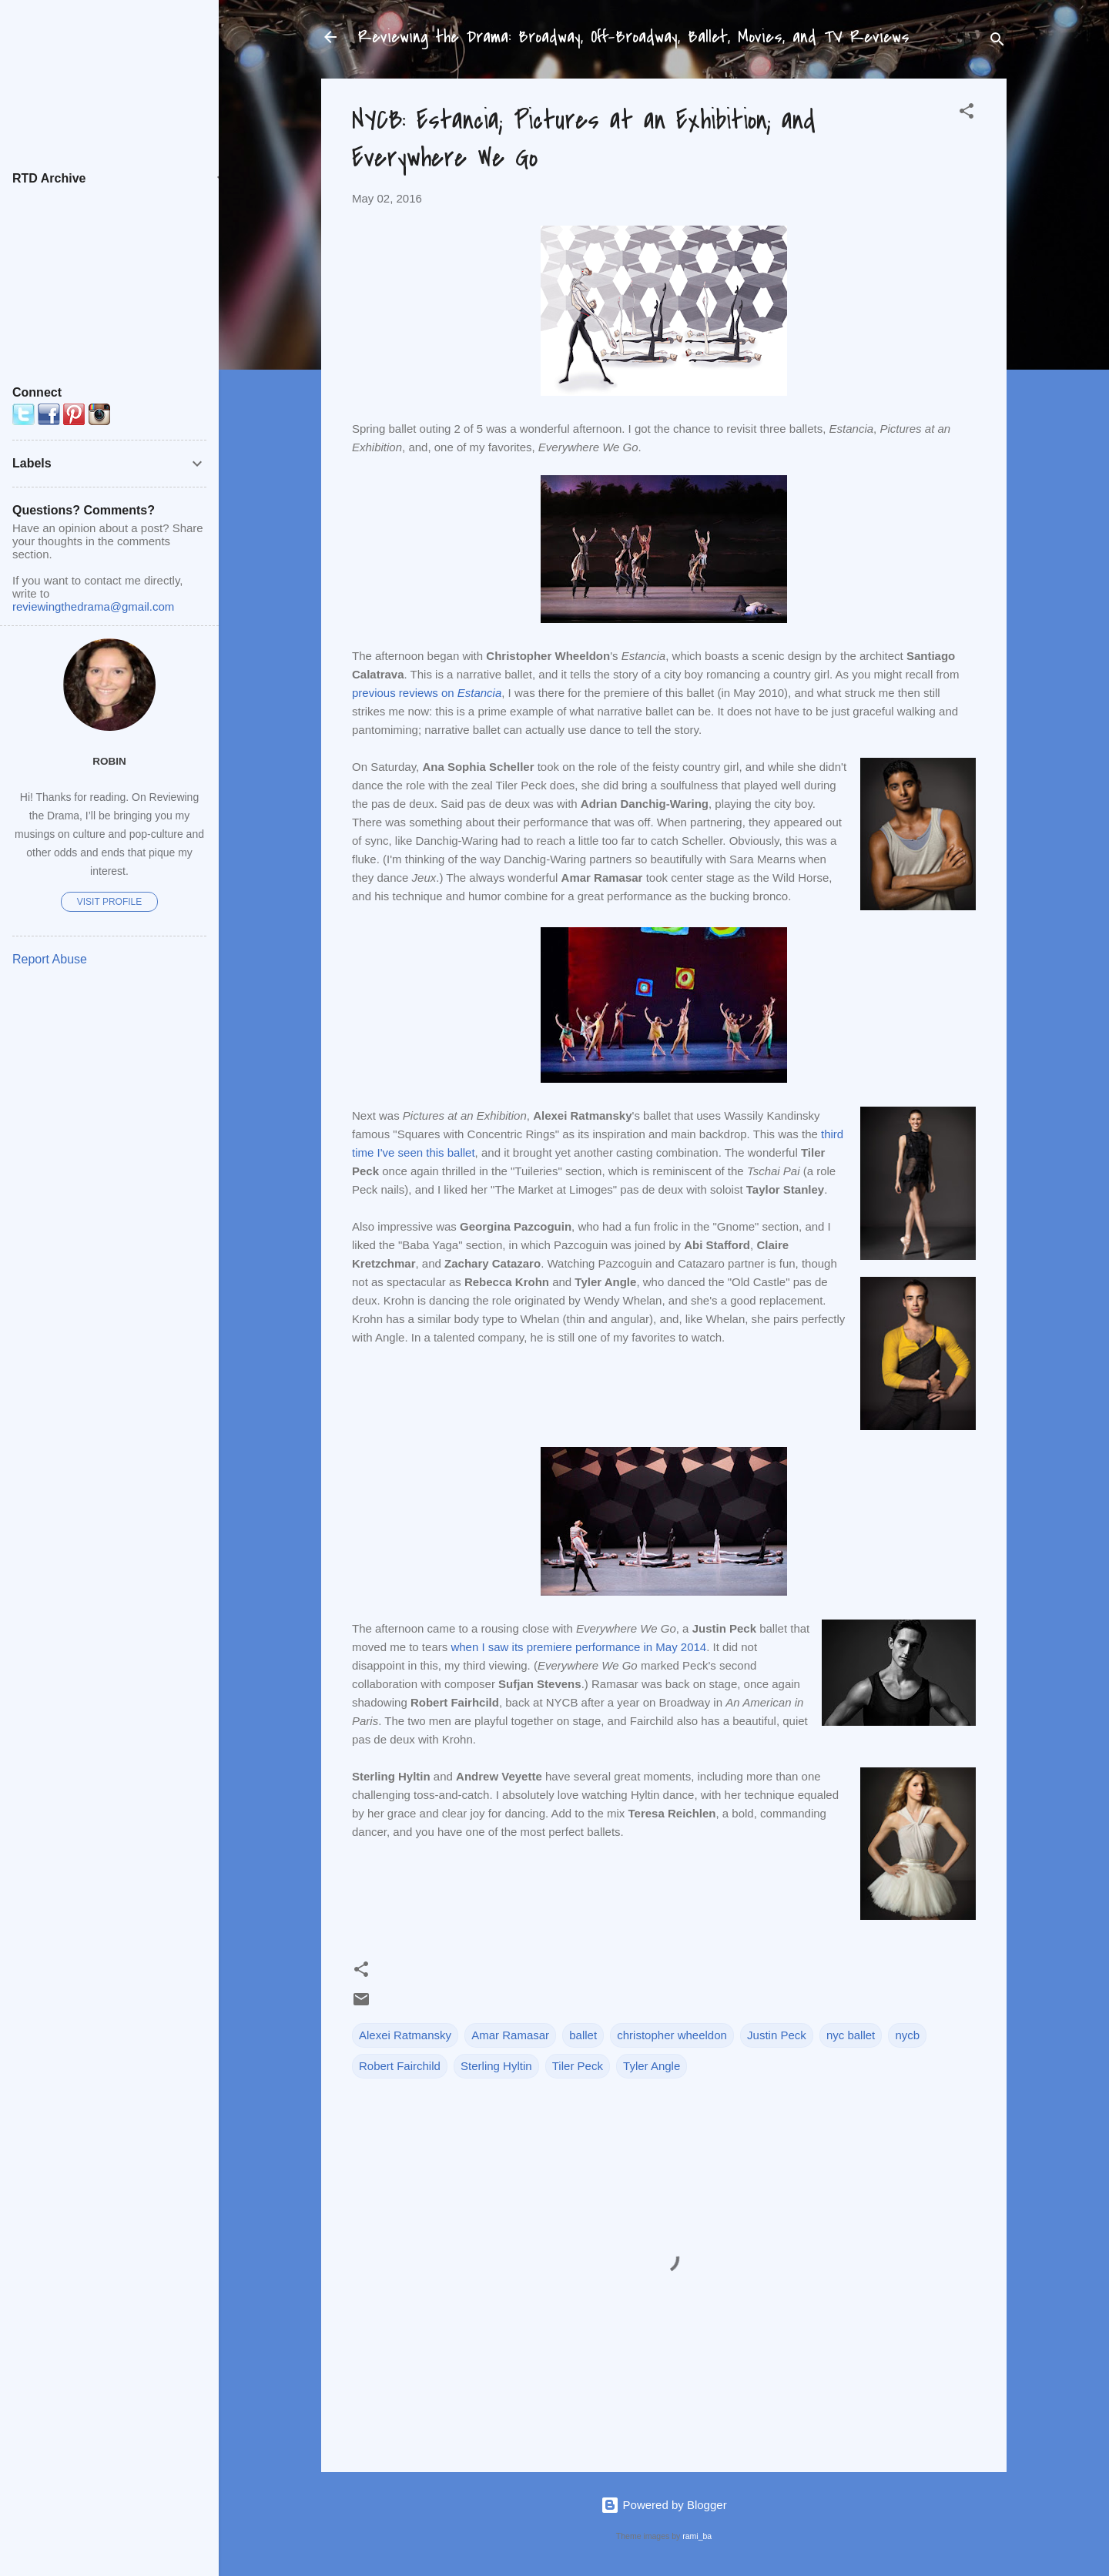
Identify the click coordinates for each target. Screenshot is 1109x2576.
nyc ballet (850, 2035)
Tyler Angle (651, 2065)
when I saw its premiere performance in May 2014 (578, 1646)
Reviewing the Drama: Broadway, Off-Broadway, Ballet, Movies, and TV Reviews (634, 37)
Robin (109, 761)
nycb (907, 2035)
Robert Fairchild (400, 2065)
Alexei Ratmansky (405, 2035)
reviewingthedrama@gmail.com (93, 606)
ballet (583, 2035)
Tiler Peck (577, 2065)
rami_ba (697, 2536)
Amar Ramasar (510, 2035)
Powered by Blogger (663, 2504)
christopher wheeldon (672, 2035)
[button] (966, 114)
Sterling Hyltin (496, 2065)
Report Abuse (49, 959)
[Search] (997, 41)
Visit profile (109, 901)
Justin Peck (776, 2035)
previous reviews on (426, 692)
